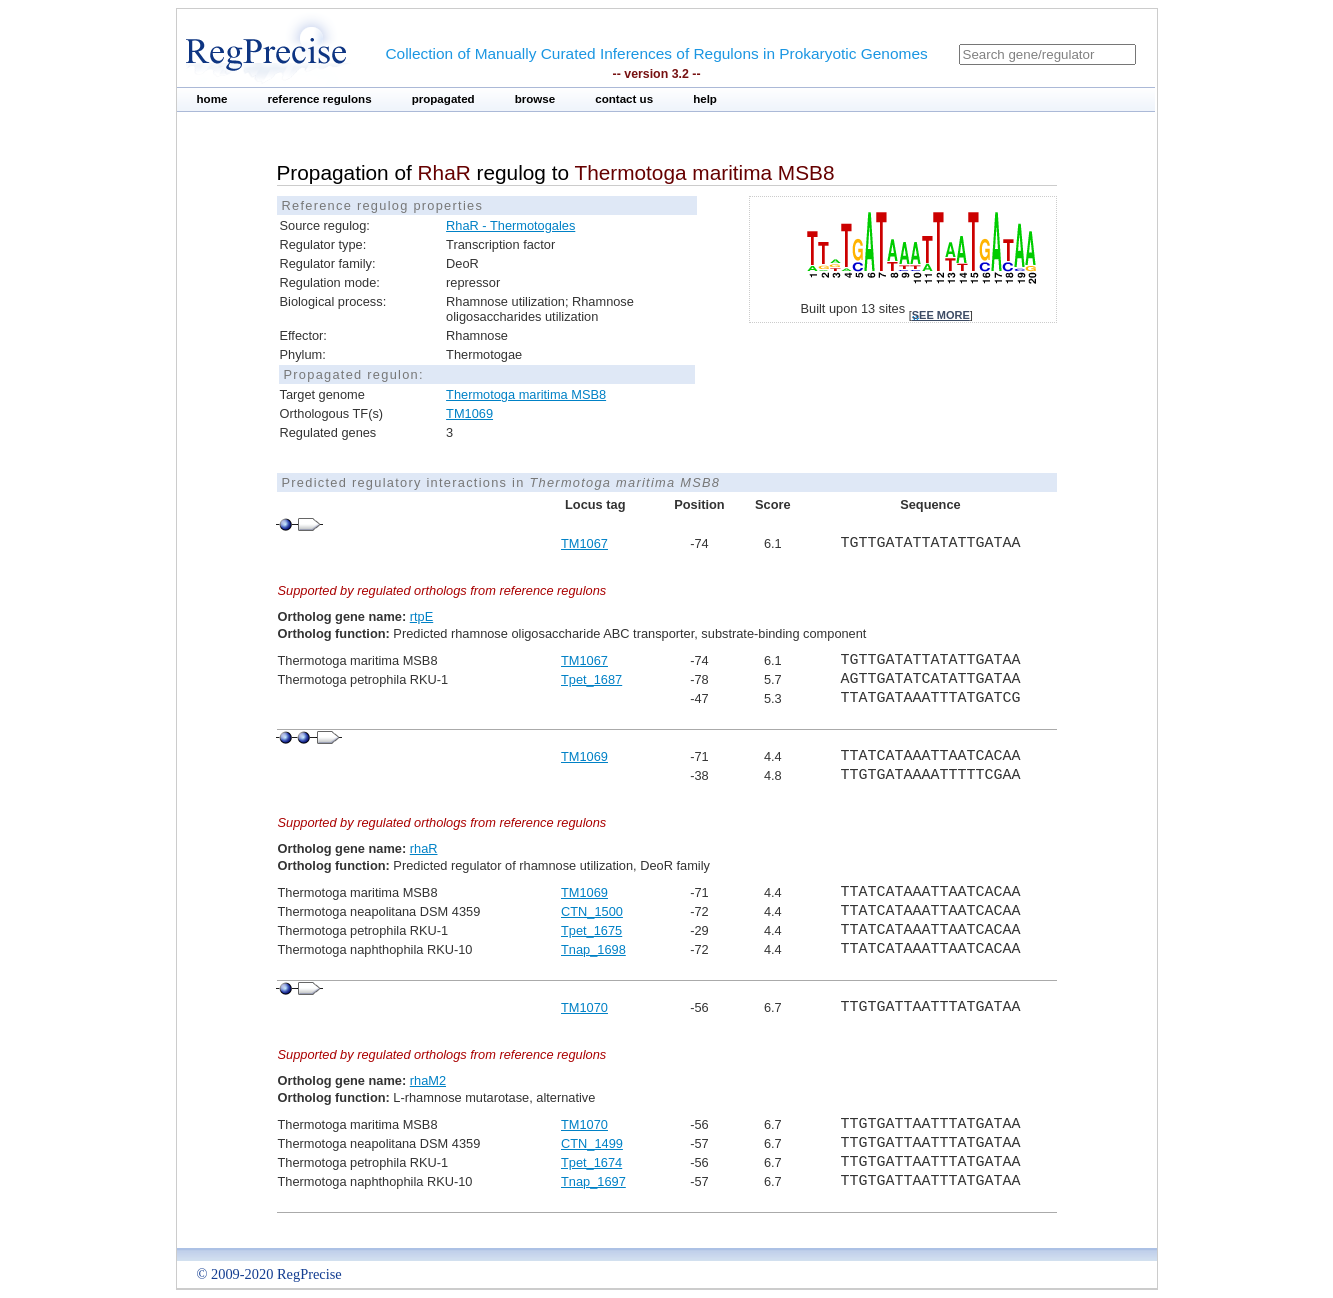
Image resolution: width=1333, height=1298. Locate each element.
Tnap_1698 (593, 949)
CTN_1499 (592, 1143)
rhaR (424, 848)
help (705, 99)
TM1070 (584, 1007)
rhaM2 (428, 1080)
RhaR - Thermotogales (510, 225)
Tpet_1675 (591, 930)
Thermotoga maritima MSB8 (526, 394)
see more (941, 315)
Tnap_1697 (593, 1181)
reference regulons (319, 99)
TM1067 (584, 543)
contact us (624, 99)
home (212, 99)
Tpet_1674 (591, 1162)
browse (535, 99)
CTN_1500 (592, 911)
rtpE (421, 616)
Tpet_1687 (591, 679)
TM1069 (469, 413)
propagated (443, 99)
